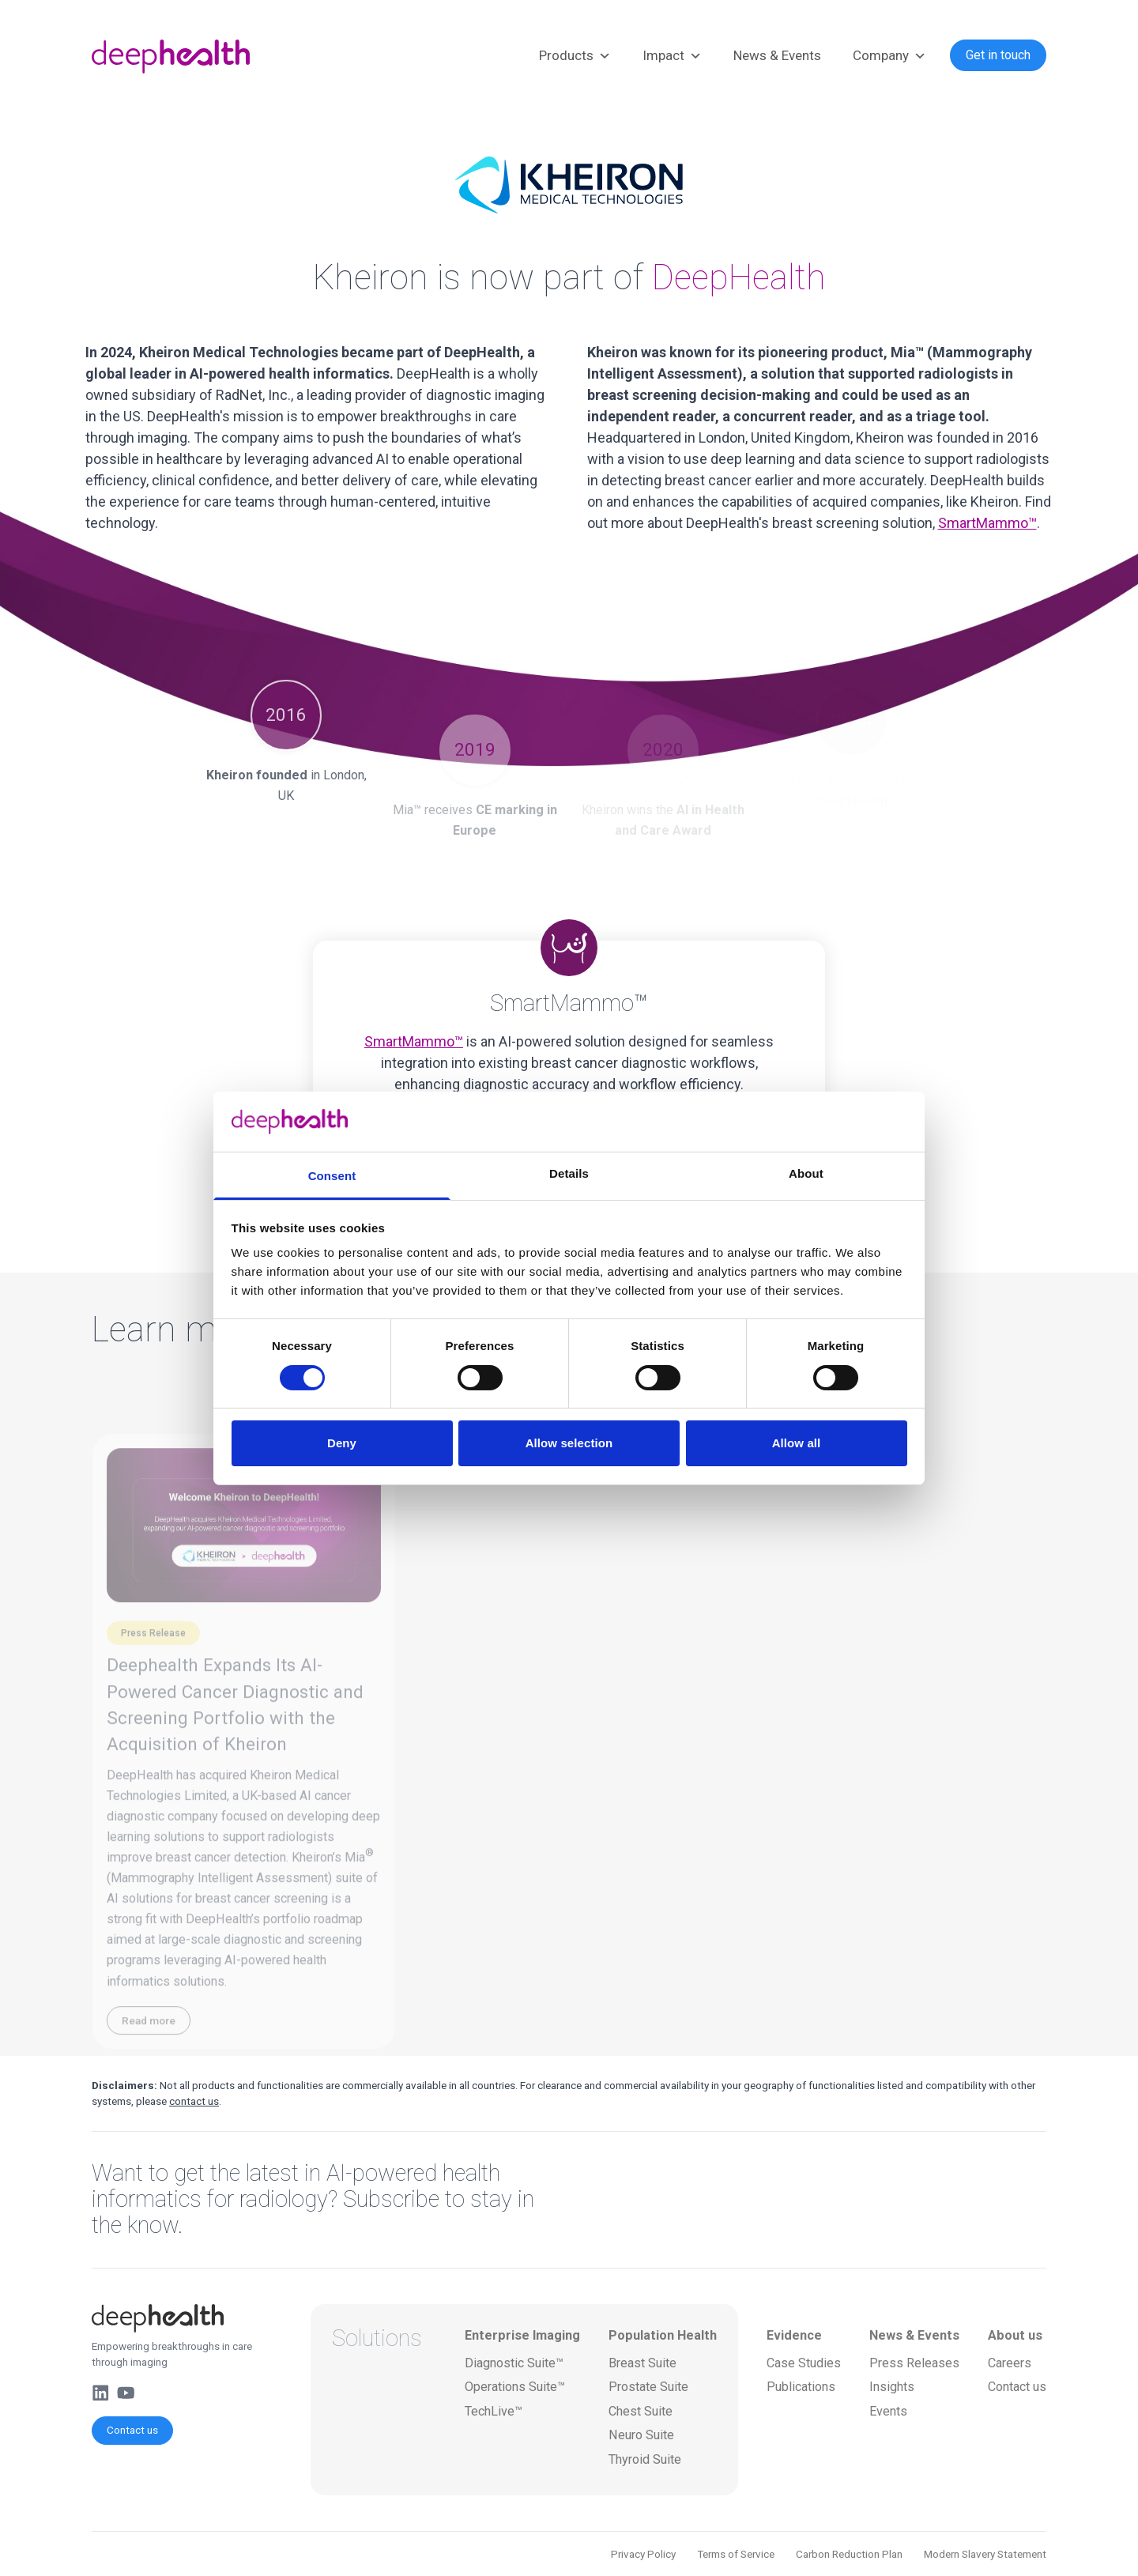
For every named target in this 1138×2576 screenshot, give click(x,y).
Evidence (794, 2335)
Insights (891, 2386)
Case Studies (804, 2362)
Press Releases (914, 2362)
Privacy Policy (643, 2554)
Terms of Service (735, 2554)
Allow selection (569, 1443)
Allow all (796, 1443)
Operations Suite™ (515, 2386)
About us (1015, 2335)
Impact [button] (672, 56)
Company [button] (889, 56)
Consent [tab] (332, 1175)
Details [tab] (569, 1173)
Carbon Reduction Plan (849, 2554)
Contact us (132, 2429)
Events (888, 2411)
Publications (801, 2386)
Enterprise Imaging (522, 2335)
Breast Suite (642, 2362)
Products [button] (575, 56)
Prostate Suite (648, 2386)
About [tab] (806, 1173)
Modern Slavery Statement (985, 2554)
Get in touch (998, 54)
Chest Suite (641, 2411)
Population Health (663, 2335)
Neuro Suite (641, 2434)
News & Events (777, 55)
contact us (194, 2101)
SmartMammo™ (987, 523)
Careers (1009, 2362)
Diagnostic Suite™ (514, 2362)
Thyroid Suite (645, 2459)
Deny (341, 1443)
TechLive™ (493, 2411)
